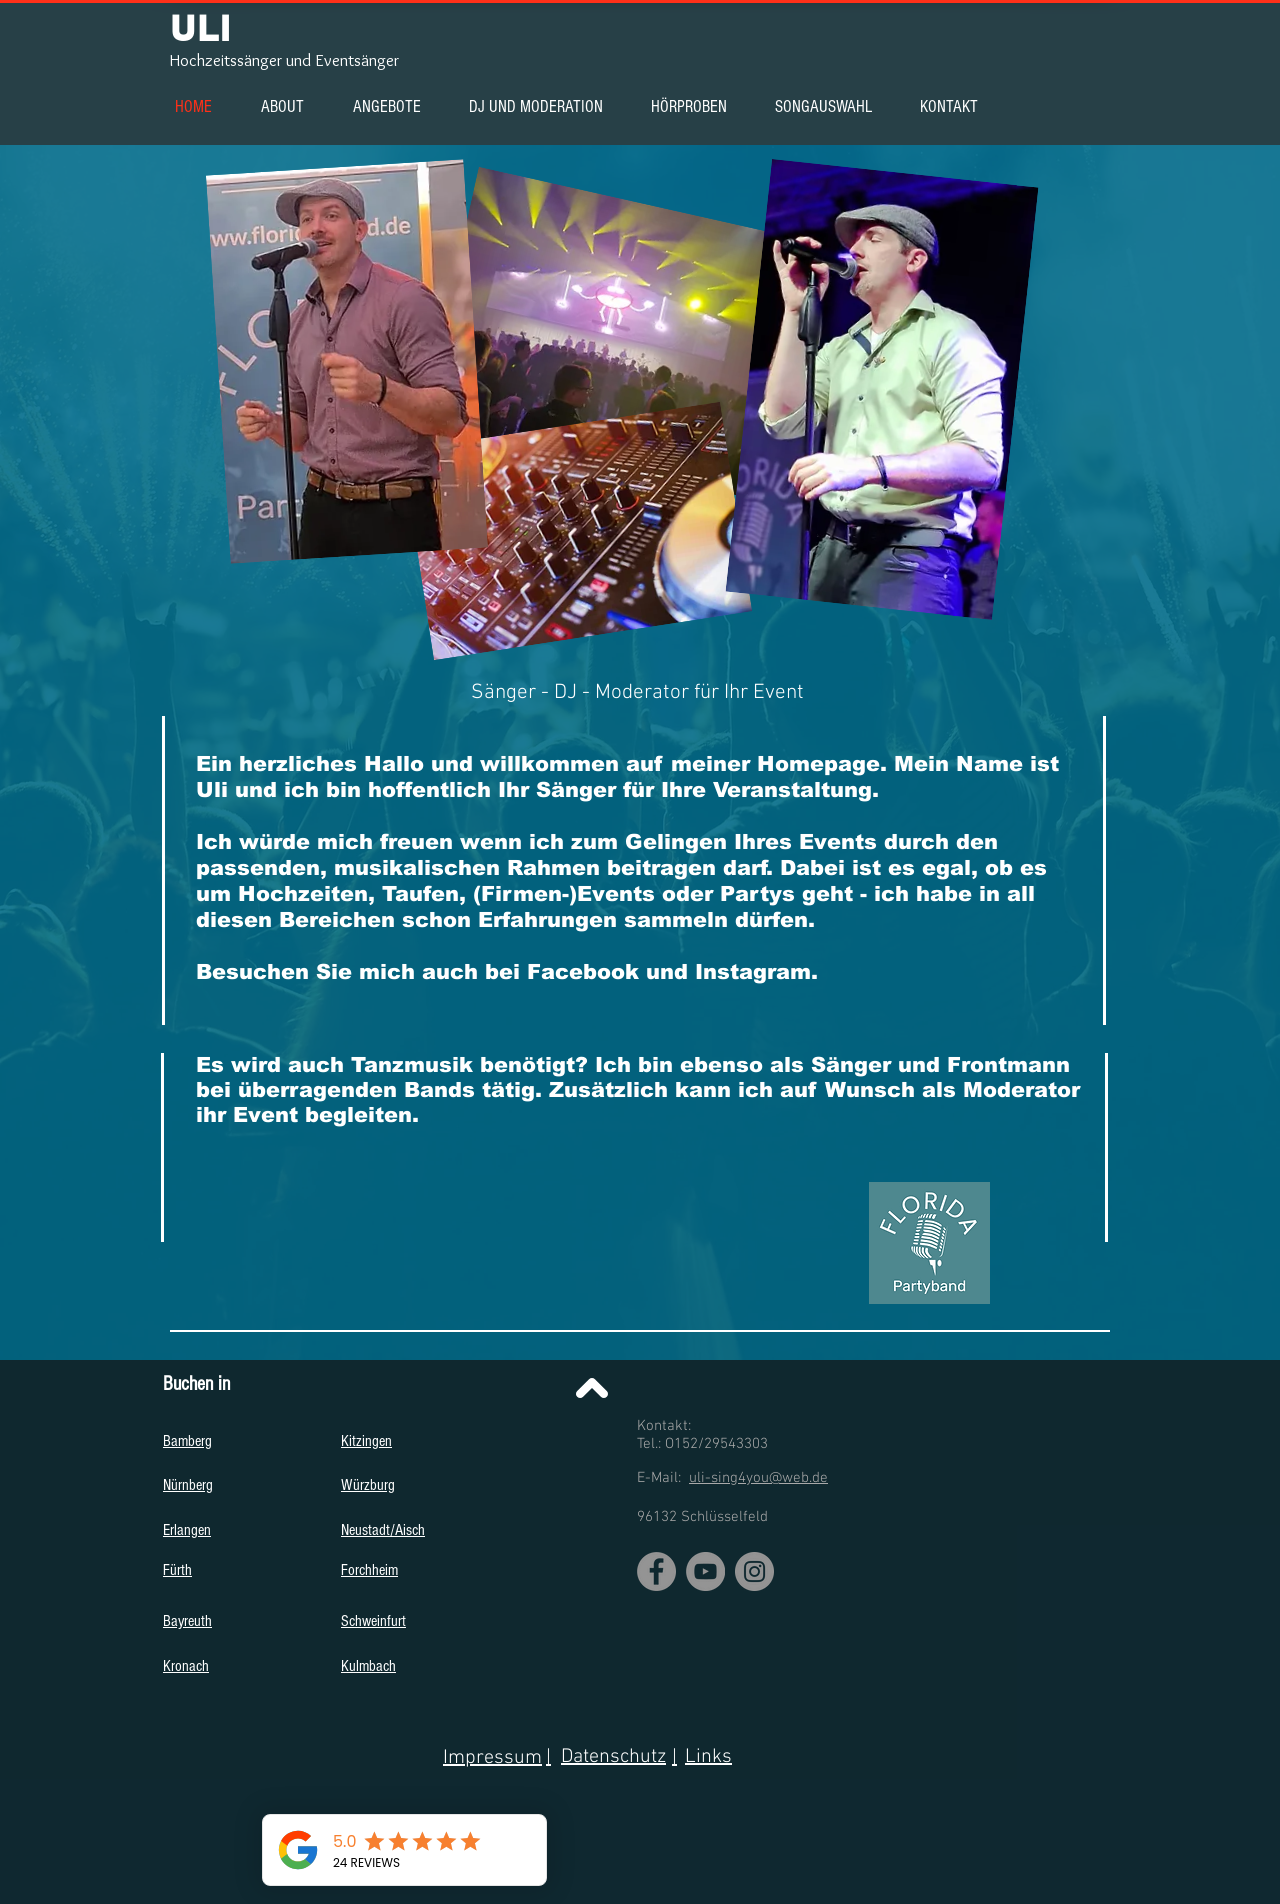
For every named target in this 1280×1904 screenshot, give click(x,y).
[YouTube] (705, 1571)
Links (708, 1757)
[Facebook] (656, 1571)
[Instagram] (754, 1571)
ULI (200, 28)
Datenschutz (613, 1757)
